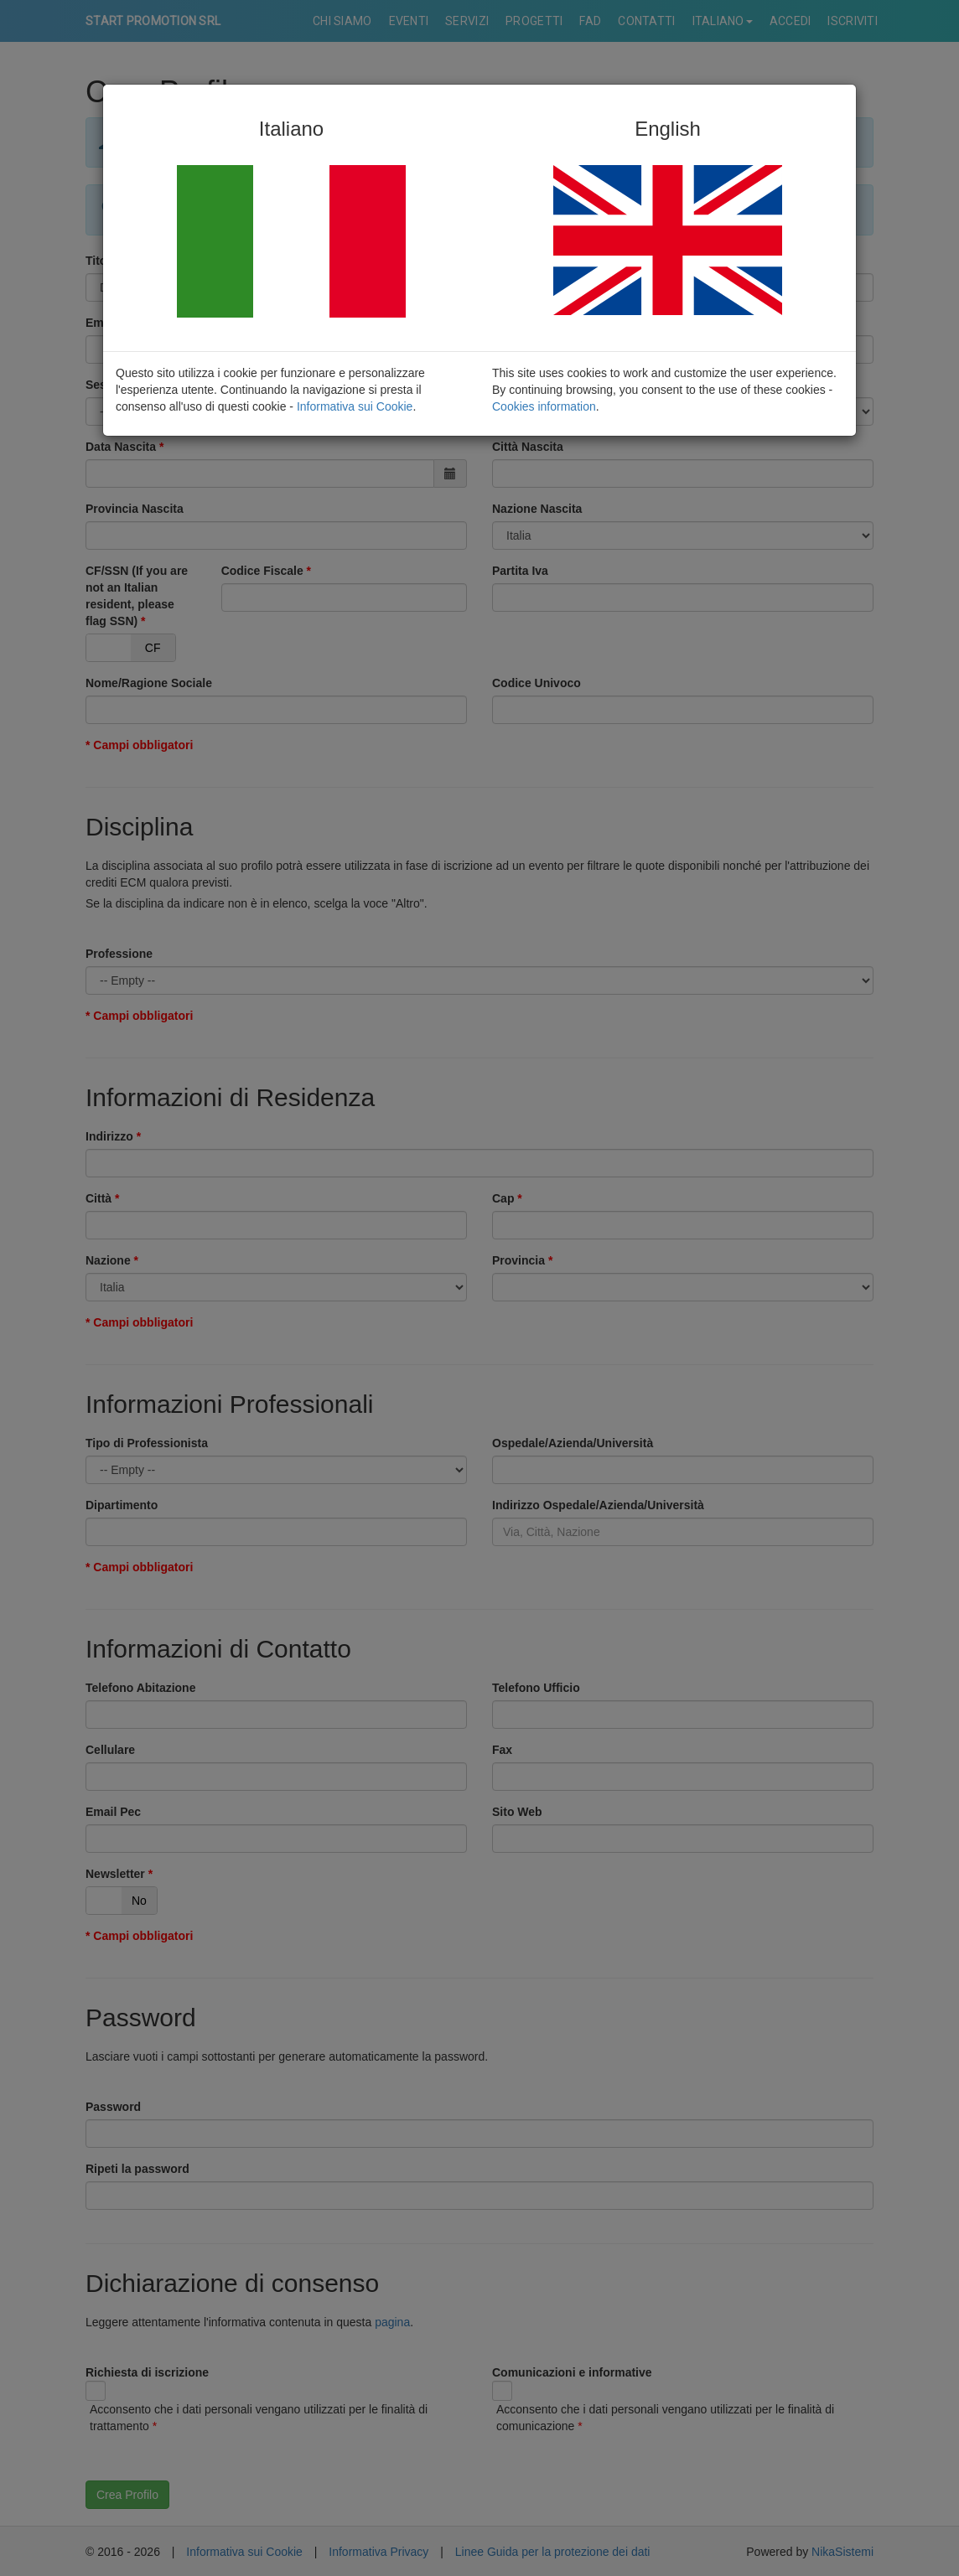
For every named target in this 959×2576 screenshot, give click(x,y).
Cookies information (544, 406)
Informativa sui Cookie (355, 406)
